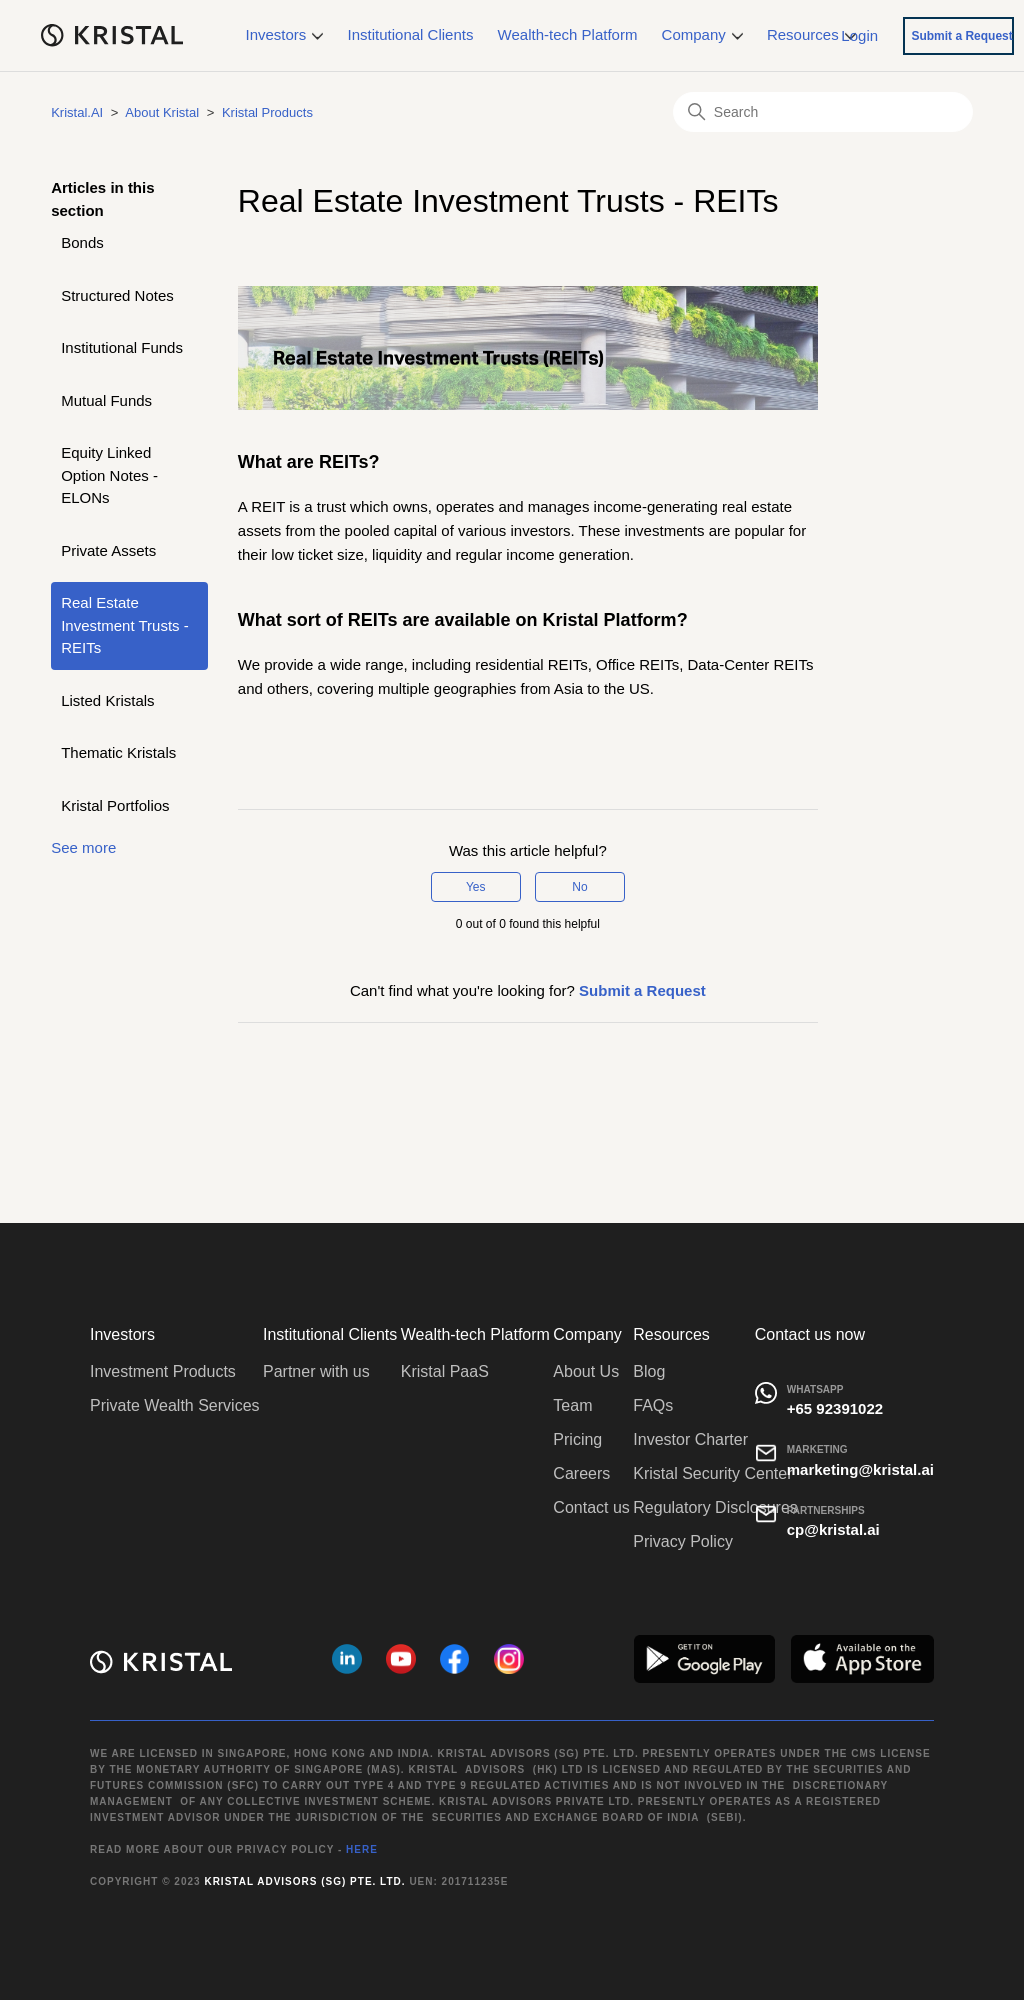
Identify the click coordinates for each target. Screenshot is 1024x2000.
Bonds (82, 242)
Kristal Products (267, 112)
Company (702, 34)
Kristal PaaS (445, 1371)
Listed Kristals (107, 700)
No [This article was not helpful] (579, 887)
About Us (586, 1371)
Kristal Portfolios (115, 805)
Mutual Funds (106, 400)
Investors (285, 34)
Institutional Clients (411, 34)
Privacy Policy (683, 1541)
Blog (649, 1371)
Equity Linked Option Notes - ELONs (109, 475)
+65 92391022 (835, 1408)
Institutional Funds (122, 347)
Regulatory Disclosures (715, 1507)
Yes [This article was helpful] (476, 887)
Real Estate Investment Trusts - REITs (125, 625)
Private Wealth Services (175, 1405)
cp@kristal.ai (833, 1529)
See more (83, 847)
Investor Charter (690, 1439)
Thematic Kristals (118, 752)
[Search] (823, 112)
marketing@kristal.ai (860, 1469)
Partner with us (316, 1371)
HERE (362, 1849)
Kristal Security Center (712, 1473)
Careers (581, 1473)
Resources (811, 34)
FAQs (653, 1405)
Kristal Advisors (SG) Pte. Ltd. (304, 1881)
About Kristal (162, 112)
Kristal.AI (77, 112)
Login (859, 34)
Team (572, 1405)
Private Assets (108, 550)
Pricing (577, 1439)
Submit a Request (961, 36)
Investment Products (163, 1371)
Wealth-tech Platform (568, 34)
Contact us (591, 1507)
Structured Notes (117, 295)
